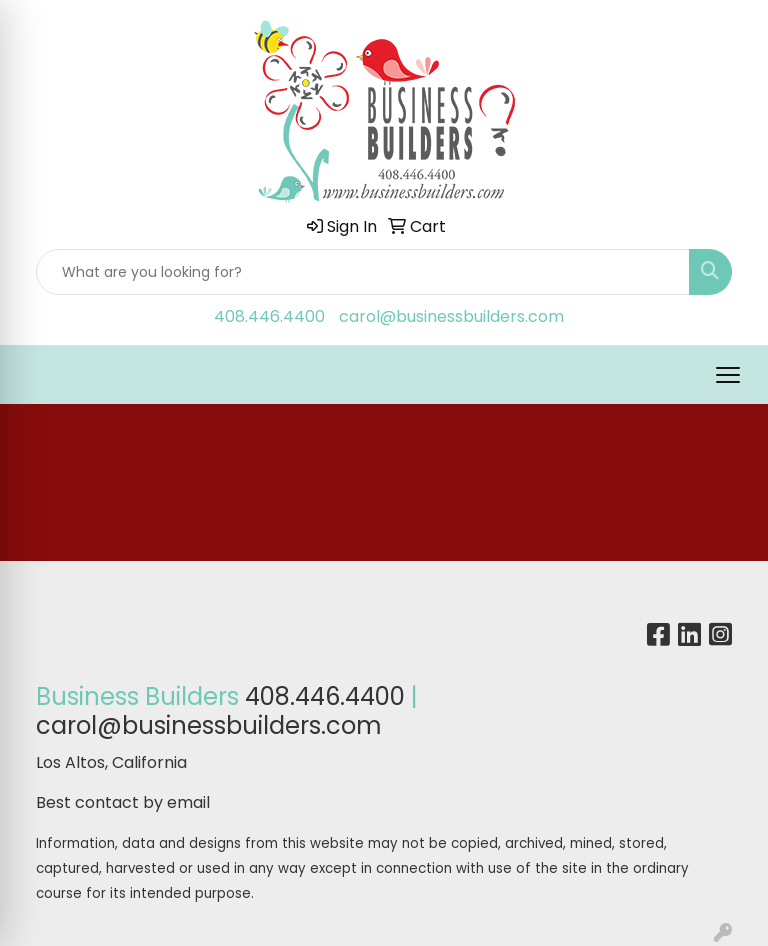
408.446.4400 (269, 316)
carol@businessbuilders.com (451, 316)
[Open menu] (728, 375)
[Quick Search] (363, 272)
